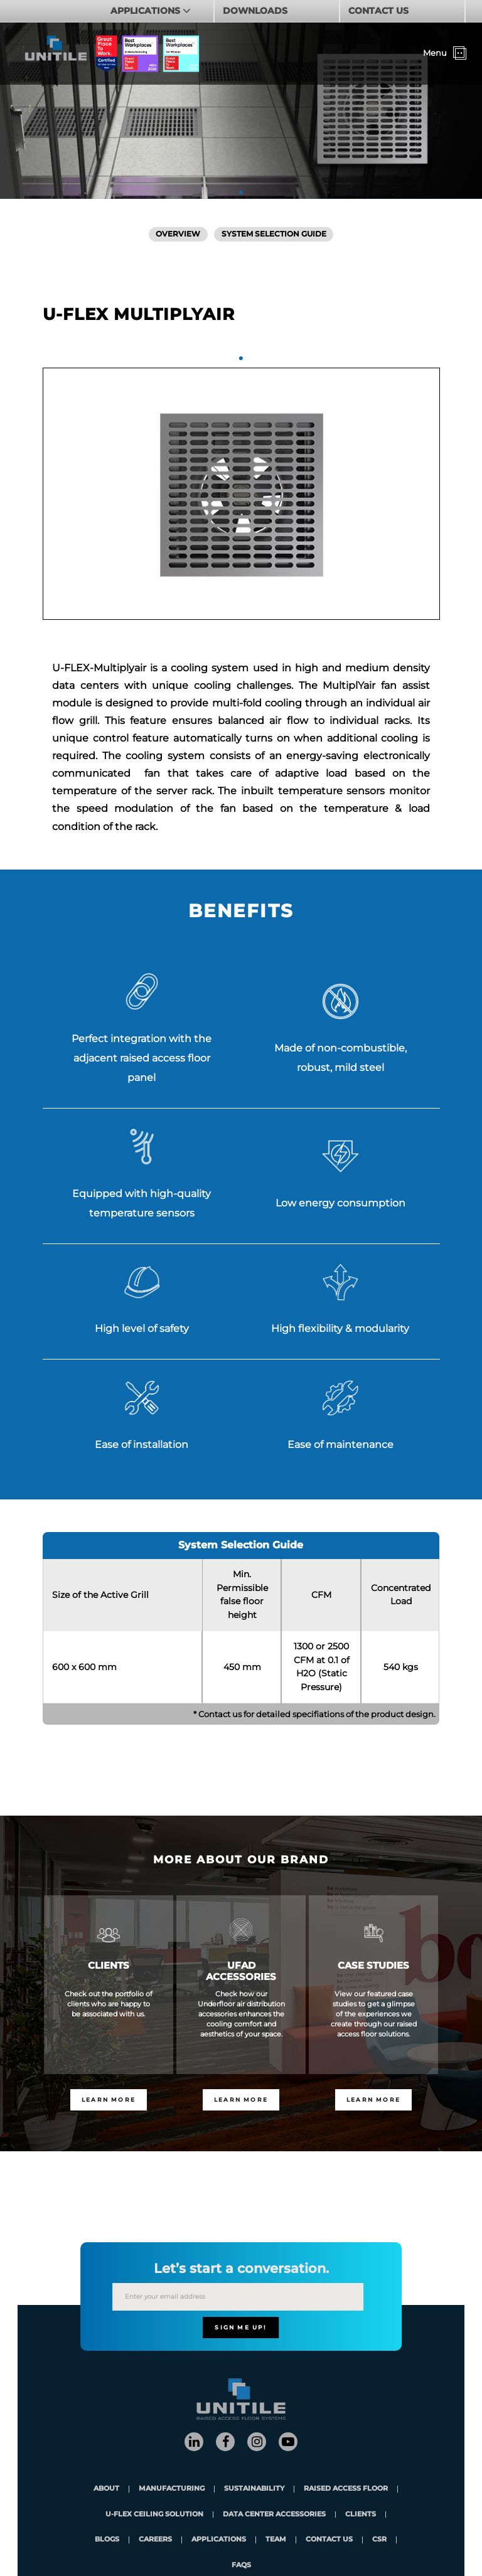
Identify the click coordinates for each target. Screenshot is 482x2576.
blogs (107, 2539)
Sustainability (254, 2489)
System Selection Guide (274, 234)
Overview (178, 234)
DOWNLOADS (255, 10)
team (275, 2539)
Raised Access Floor (346, 2489)
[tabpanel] (241, 494)
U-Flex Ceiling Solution (154, 2514)
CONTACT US (378, 10)
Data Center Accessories (274, 2514)
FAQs (241, 2565)
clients (360, 2514)
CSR (379, 2539)
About (106, 2489)
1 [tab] (241, 193)
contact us (329, 2539)
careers (155, 2539)
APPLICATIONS (146, 10)
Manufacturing (172, 2489)
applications (218, 2539)
